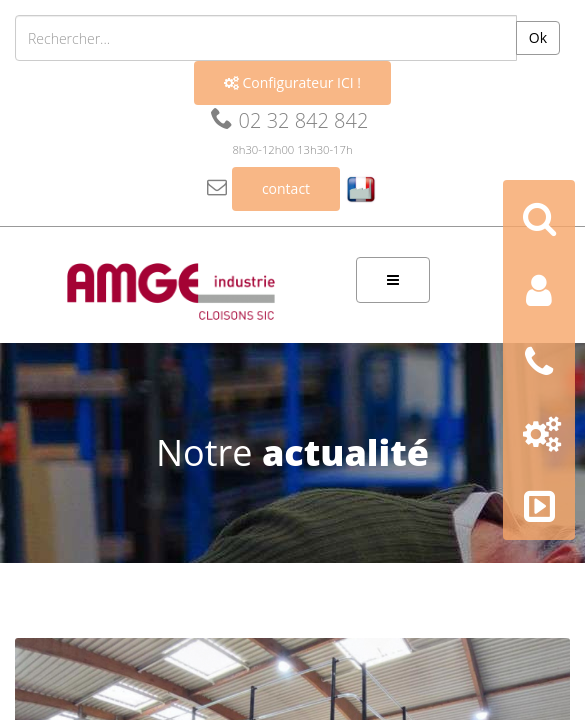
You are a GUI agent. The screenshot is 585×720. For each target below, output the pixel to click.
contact (286, 188)
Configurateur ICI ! (292, 82)
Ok (538, 37)
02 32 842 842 (289, 120)
